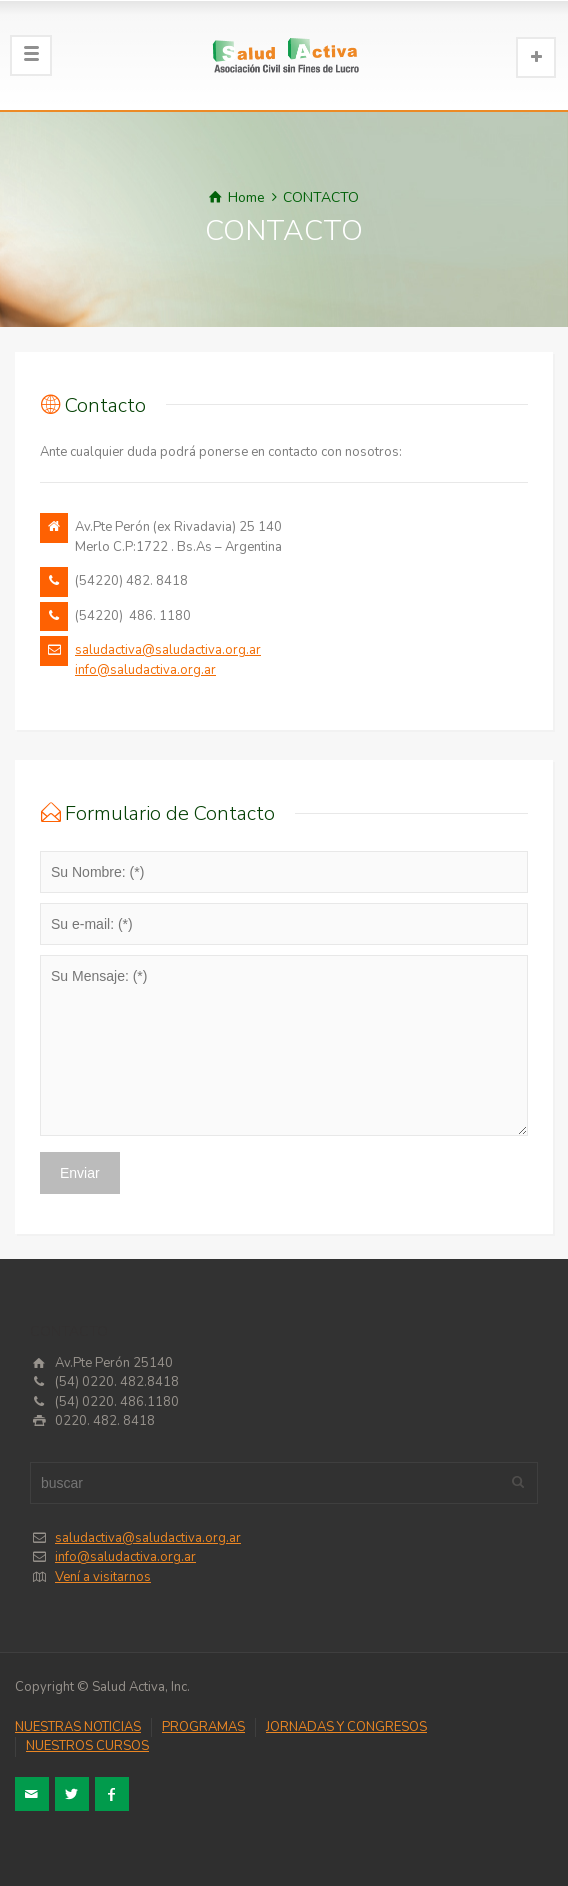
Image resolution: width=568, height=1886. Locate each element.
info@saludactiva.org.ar (145, 670)
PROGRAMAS (203, 1727)
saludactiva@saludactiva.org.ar (168, 650)
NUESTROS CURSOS (87, 1746)
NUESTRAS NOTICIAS (78, 1727)
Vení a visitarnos (103, 1577)
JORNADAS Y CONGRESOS (346, 1727)
